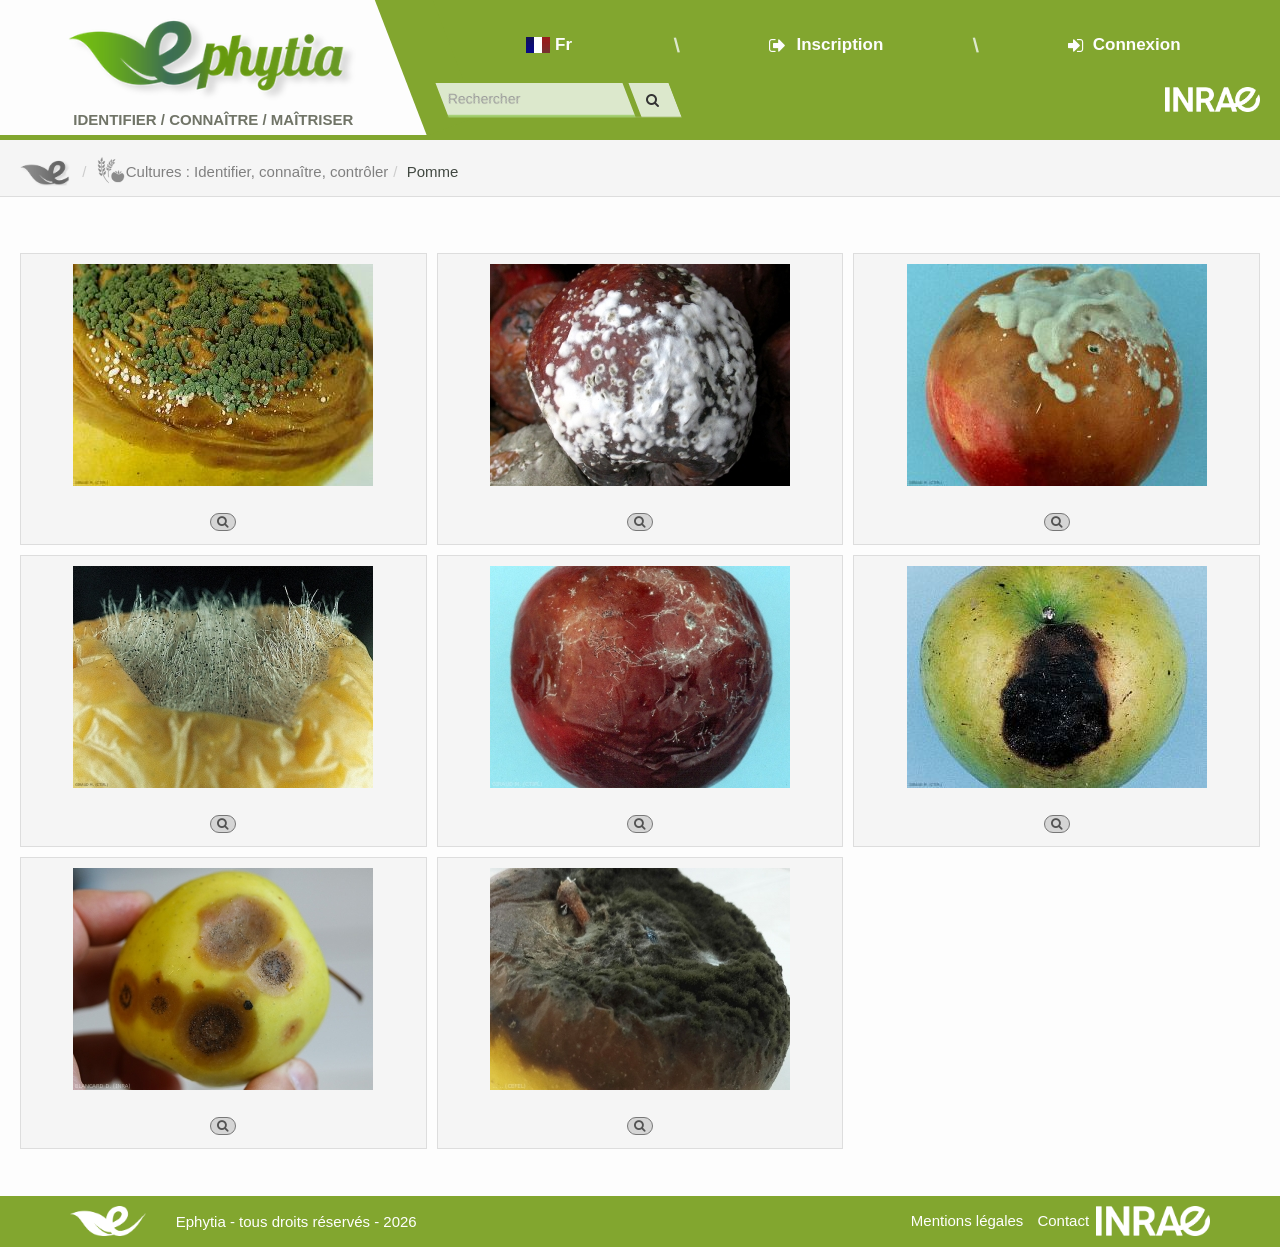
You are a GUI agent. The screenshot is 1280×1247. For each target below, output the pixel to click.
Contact (1063, 1220)
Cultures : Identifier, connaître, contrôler (242, 171)
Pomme (433, 171)
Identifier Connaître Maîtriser (213, 119)
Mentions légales (967, 1220)
